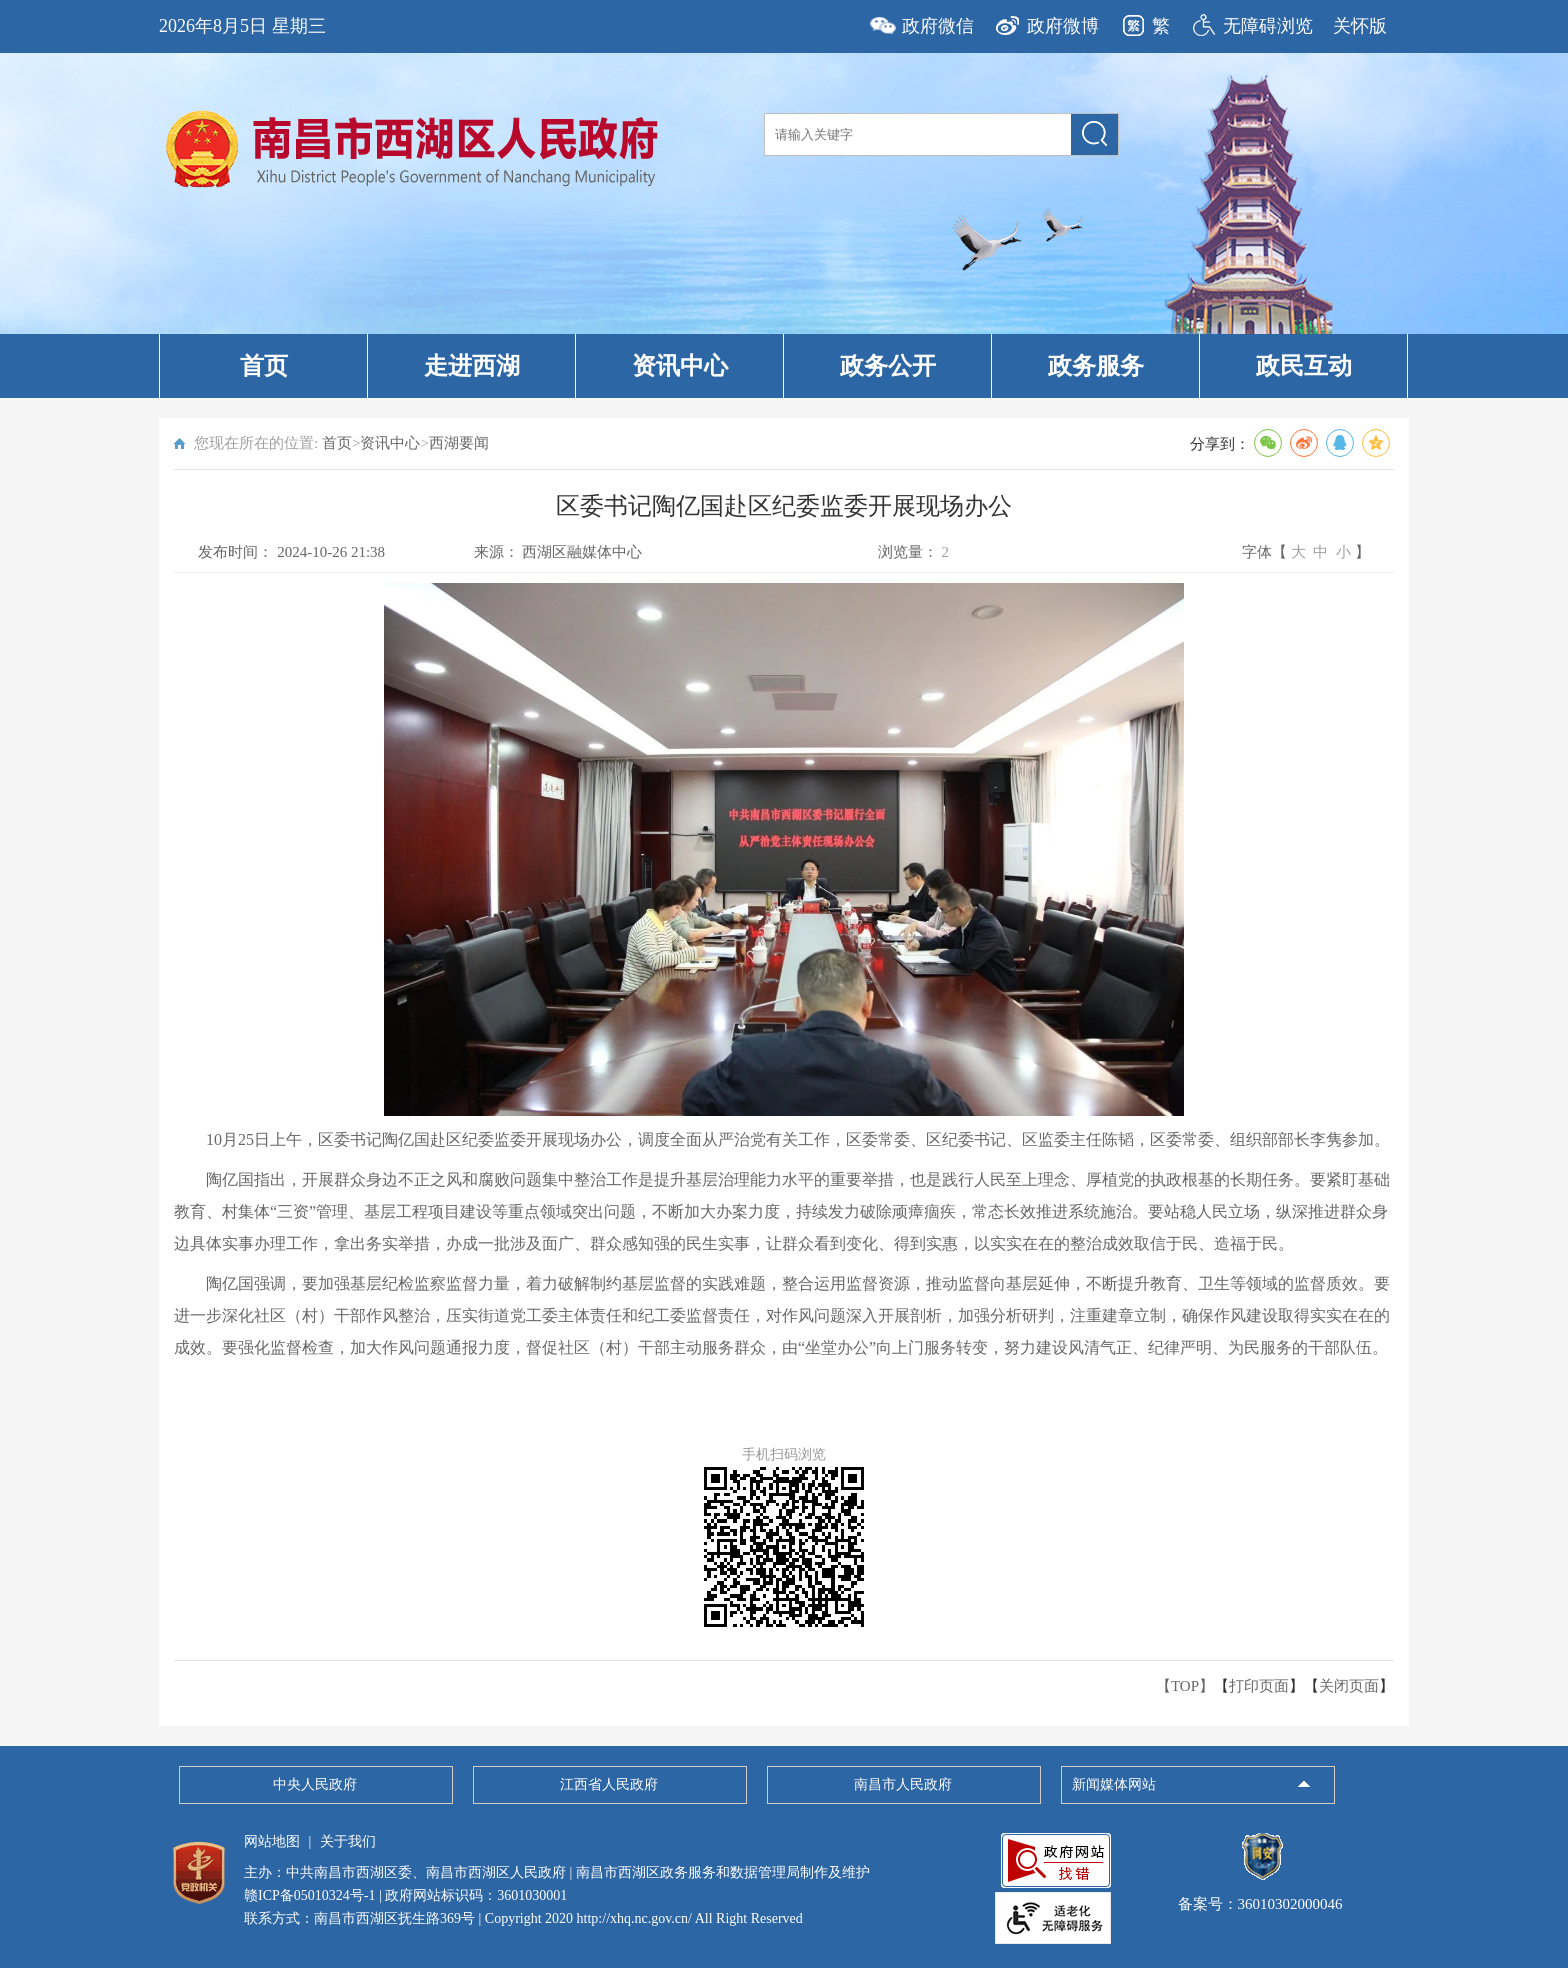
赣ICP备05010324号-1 (309, 1895)
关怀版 (1360, 26)
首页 (264, 366)
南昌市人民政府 (903, 1784)
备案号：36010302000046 (1260, 1895)
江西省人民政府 (609, 1784)
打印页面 (1259, 1686)
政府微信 (938, 26)
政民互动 (1304, 366)
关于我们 (348, 1841)
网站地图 (272, 1841)
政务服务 (1096, 366)
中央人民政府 (315, 1784)
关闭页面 (1349, 1686)
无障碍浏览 (1268, 26)
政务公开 (888, 366)
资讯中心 (680, 366)
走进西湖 (472, 366)
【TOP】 (1185, 1686)
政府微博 (1063, 26)
